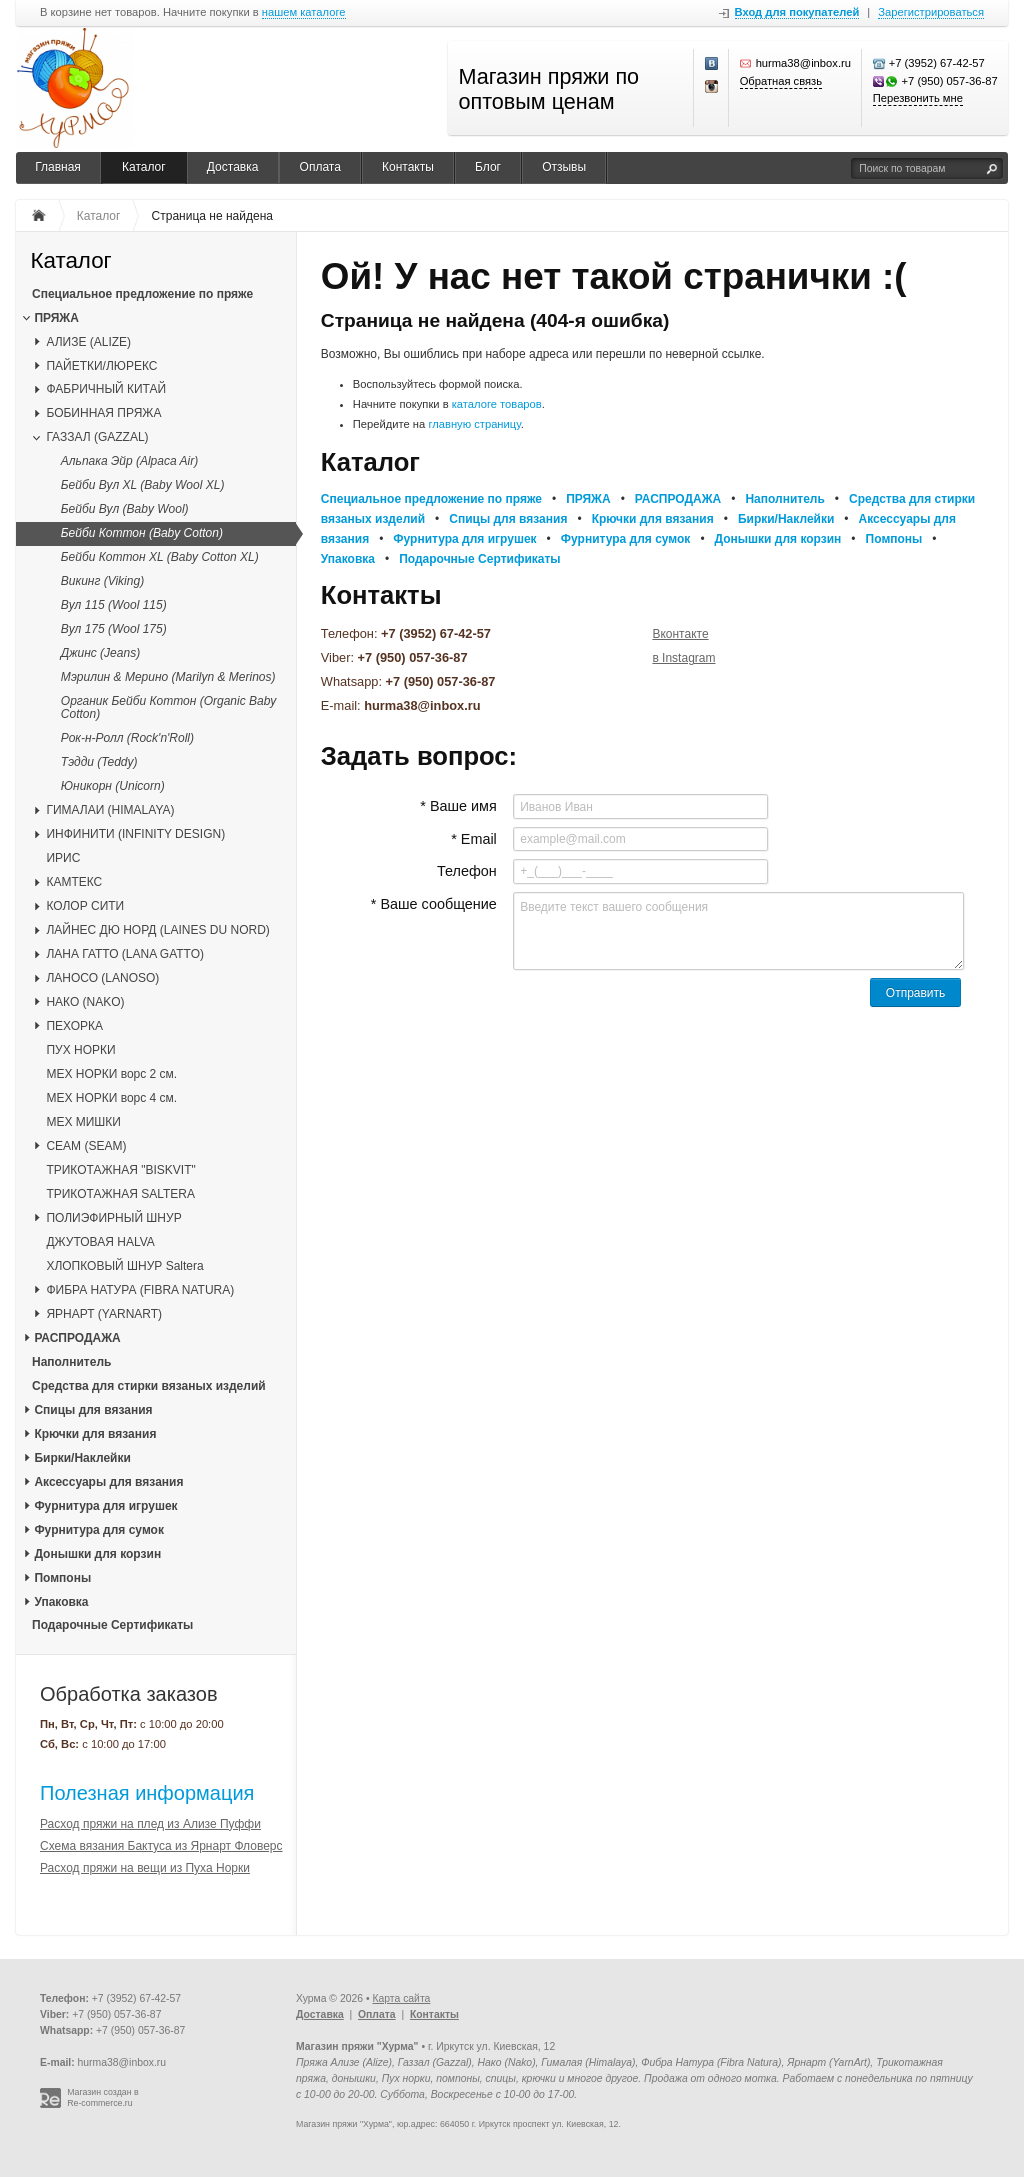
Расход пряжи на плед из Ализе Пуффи (150, 1824)
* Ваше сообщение (434, 904)
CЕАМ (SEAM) (86, 1146)
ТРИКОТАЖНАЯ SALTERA (120, 1194)
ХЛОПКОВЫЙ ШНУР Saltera (124, 1266)
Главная (58, 167)
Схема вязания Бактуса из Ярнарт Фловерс (161, 1846)
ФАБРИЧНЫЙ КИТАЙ (106, 389)
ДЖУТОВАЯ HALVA (100, 1242)
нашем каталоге (304, 12)
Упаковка (61, 1602)
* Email (474, 839)
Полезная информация (147, 1793)
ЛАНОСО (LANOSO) (102, 978)
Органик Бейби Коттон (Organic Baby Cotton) (169, 707)
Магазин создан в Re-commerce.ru (103, 2097)
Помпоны (62, 1578)
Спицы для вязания (93, 1410)
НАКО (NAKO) (85, 1002)
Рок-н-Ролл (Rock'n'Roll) (127, 738)
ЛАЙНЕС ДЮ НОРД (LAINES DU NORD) (157, 930)
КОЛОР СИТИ (85, 906)
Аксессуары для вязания (108, 1482)
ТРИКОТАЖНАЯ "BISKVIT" (120, 1170)
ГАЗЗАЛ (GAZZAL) (97, 437)
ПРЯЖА (56, 318)
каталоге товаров (497, 404)
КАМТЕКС (74, 882)
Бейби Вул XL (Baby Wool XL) (143, 485)
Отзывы (564, 167)
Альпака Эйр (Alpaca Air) (129, 461)
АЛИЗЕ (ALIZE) (88, 342)
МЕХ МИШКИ (83, 1122)
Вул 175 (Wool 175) (114, 629)
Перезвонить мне (918, 98)
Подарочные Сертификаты (112, 1625)
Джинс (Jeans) (100, 653)
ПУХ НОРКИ (80, 1050)
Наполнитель (71, 1362)
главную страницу (474, 424)
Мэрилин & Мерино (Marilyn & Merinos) (168, 677)
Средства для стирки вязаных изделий (149, 1386)
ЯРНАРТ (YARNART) (104, 1314)
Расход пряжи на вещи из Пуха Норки (145, 1868)
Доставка (233, 167)
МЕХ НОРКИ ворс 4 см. (111, 1098)
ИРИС (63, 858)
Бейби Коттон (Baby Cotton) (142, 533)
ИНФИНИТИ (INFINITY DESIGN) (135, 834)
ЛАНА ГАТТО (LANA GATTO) (125, 954)
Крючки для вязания (95, 1434)
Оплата (320, 167)
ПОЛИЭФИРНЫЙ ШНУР (113, 1218)
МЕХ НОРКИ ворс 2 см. (111, 1074)
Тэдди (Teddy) (99, 762)
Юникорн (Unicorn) (113, 786)
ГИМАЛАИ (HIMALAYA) (110, 810)
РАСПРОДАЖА (77, 1338)
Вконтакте (680, 634)
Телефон (467, 871)
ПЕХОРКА (74, 1026)
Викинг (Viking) (102, 581)
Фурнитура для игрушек (105, 1506)
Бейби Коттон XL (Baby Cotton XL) (160, 557)
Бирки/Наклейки (82, 1458)
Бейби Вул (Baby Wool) (125, 509)
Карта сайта (401, 1998)
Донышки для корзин (97, 1554)
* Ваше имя (458, 806)
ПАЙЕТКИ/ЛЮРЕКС (101, 366)
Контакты (408, 167)
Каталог (144, 167)
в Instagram (683, 658)
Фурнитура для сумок (99, 1530)
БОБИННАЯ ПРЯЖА (103, 413)
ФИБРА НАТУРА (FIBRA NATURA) (140, 1290)
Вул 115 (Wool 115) (114, 605)
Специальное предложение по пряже (142, 294)
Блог (488, 167)
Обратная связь (781, 81)
